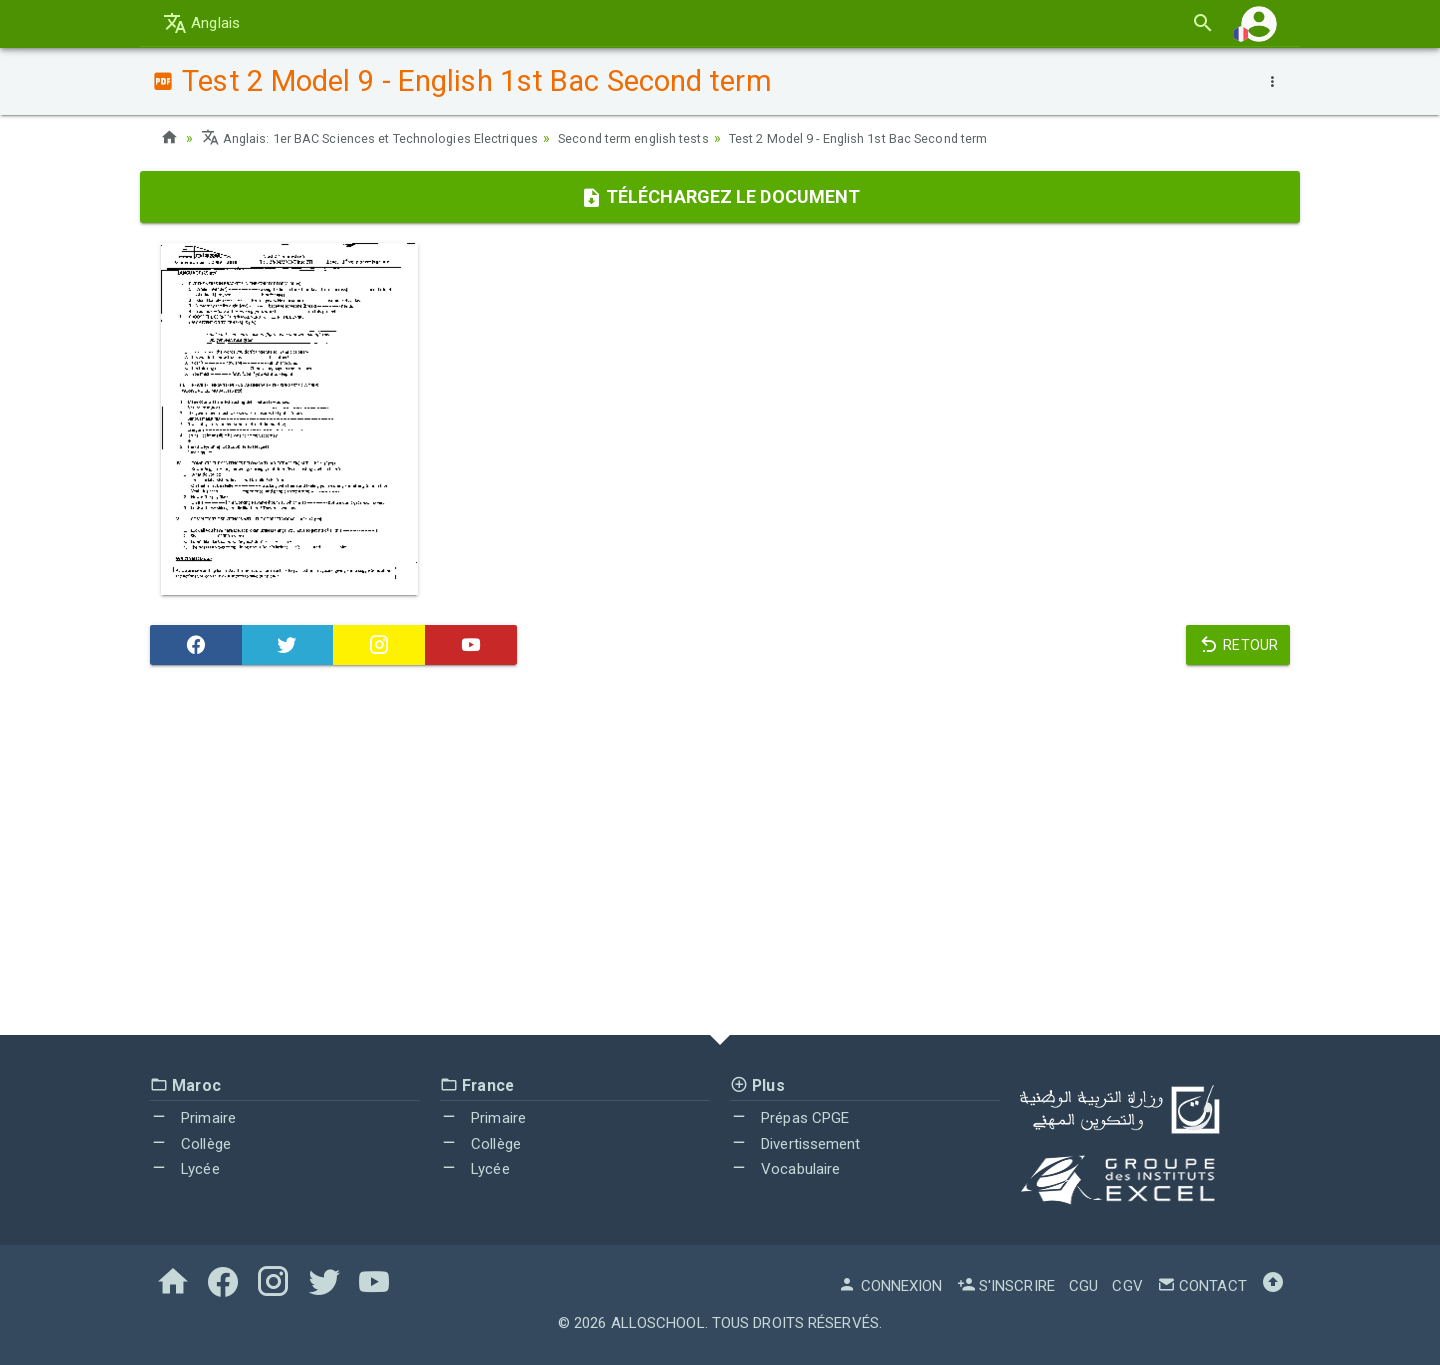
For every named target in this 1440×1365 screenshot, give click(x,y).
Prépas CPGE (789, 1118)
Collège (190, 1144)
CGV (1127, 1286)
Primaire (193, 1118)
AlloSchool (658, 1323)
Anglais (201, 23)
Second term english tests (673, 138)
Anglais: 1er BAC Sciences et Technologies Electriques (385, 138)
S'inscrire (1006, 1286)
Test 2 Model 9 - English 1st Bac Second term (920, 138)
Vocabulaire (785, 1169)
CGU (1083, 1286)
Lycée (185, 1169)
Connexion (890, 1286)
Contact (1202, 1286)
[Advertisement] (720, 855)
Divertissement (795, 1144)
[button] (1259, 23)
